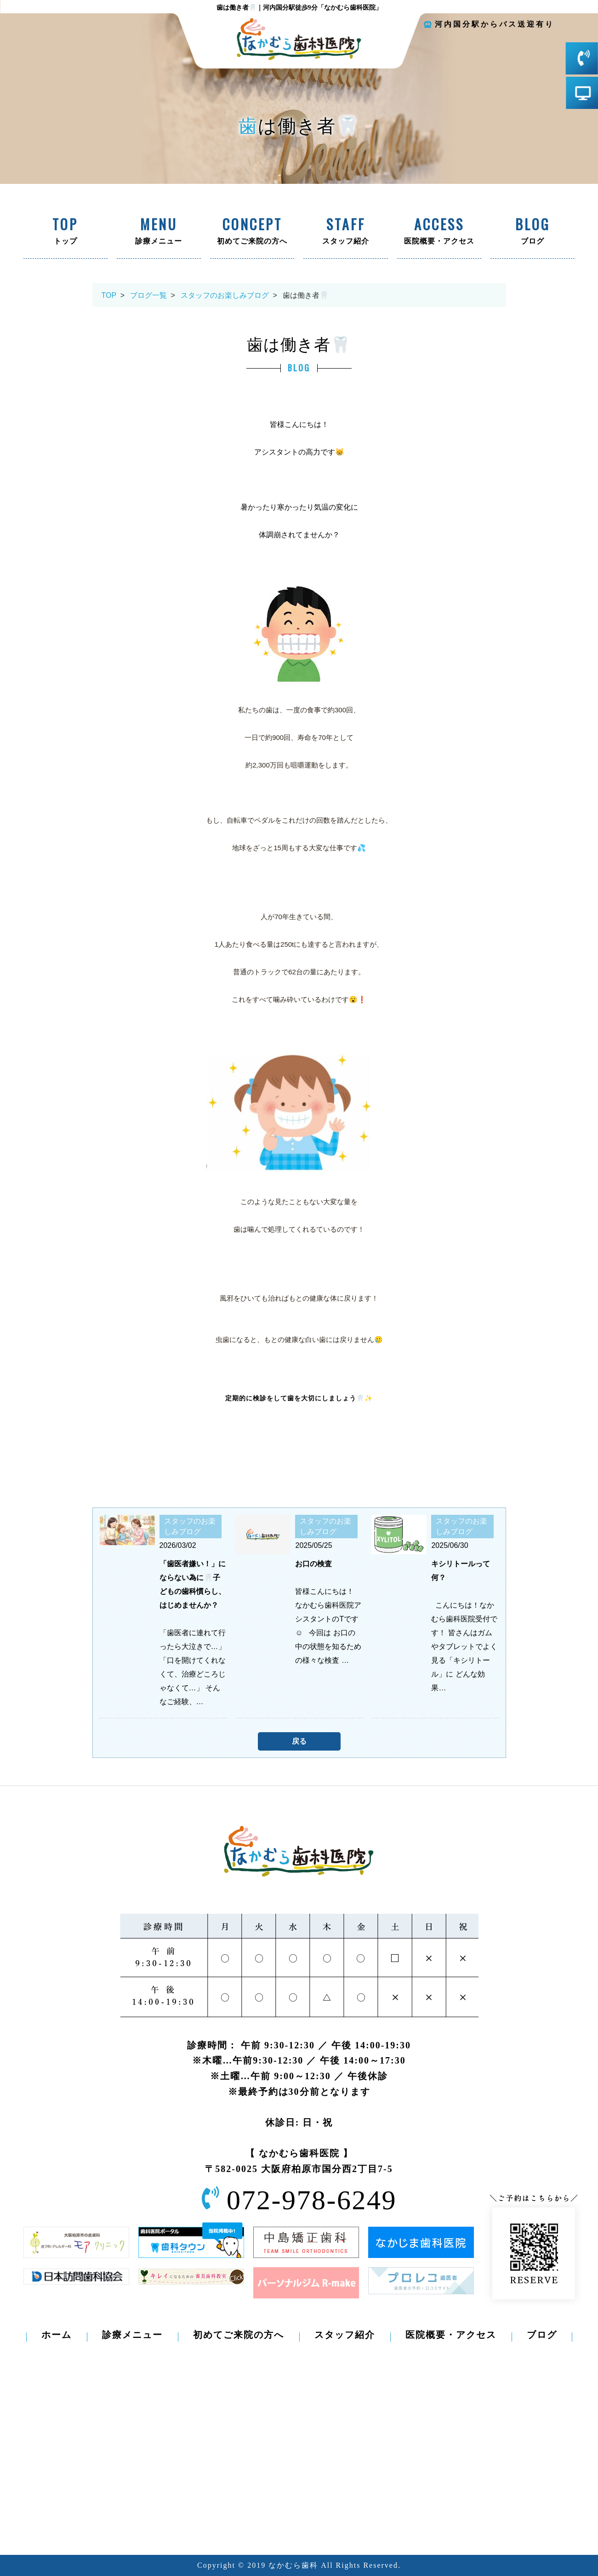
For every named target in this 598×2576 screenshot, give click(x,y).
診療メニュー (159, 232)
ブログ (532, 232)
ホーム (56, 2335)
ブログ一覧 (148, 295)
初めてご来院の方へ (252, 232)
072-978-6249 (312, 2200)
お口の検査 (313, 1564)
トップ (65, 232)
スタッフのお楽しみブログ (225, 295)
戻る (299, 1741)
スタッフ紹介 (345, 232)
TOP (109, 295)
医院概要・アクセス (439, 232)
